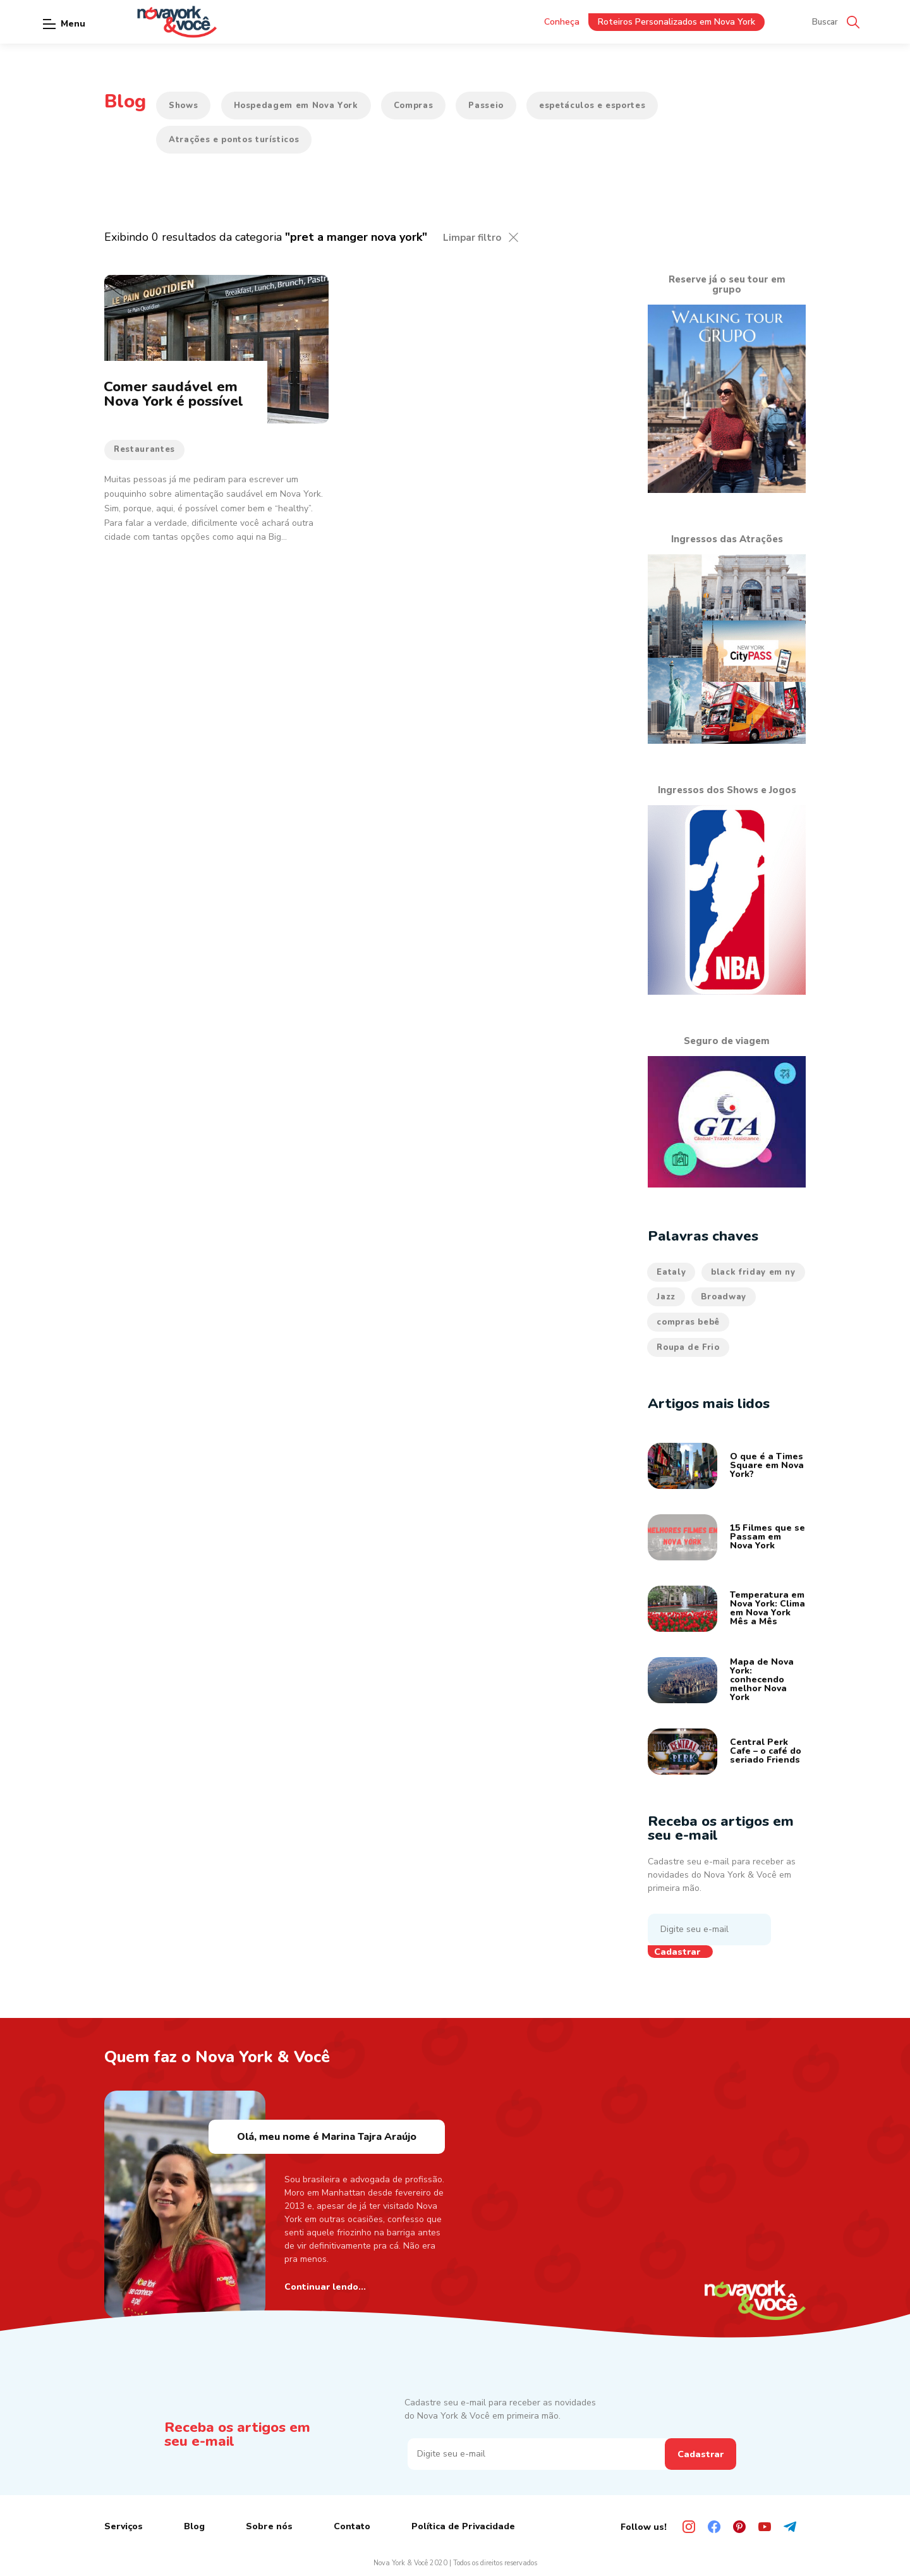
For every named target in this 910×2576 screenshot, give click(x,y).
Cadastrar (677, 1951)
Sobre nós (269, 2526)
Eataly (671, 1272)
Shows (183, 105)
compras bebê (688, 1322)
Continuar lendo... (325, 2287)
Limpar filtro (472, 237)
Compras (414, 105)
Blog (194, 2526)
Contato (352, 2526)
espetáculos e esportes (592, 105)
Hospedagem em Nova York (296, 105)
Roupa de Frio (688, 1347)
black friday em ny (753, 1272)
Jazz (666, 1297)
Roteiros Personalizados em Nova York (676, 22)
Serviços (123, 2526)
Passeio (486, 105)
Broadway (723, 1297)
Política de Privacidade (463, 2526)
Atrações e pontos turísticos (234, 139)
